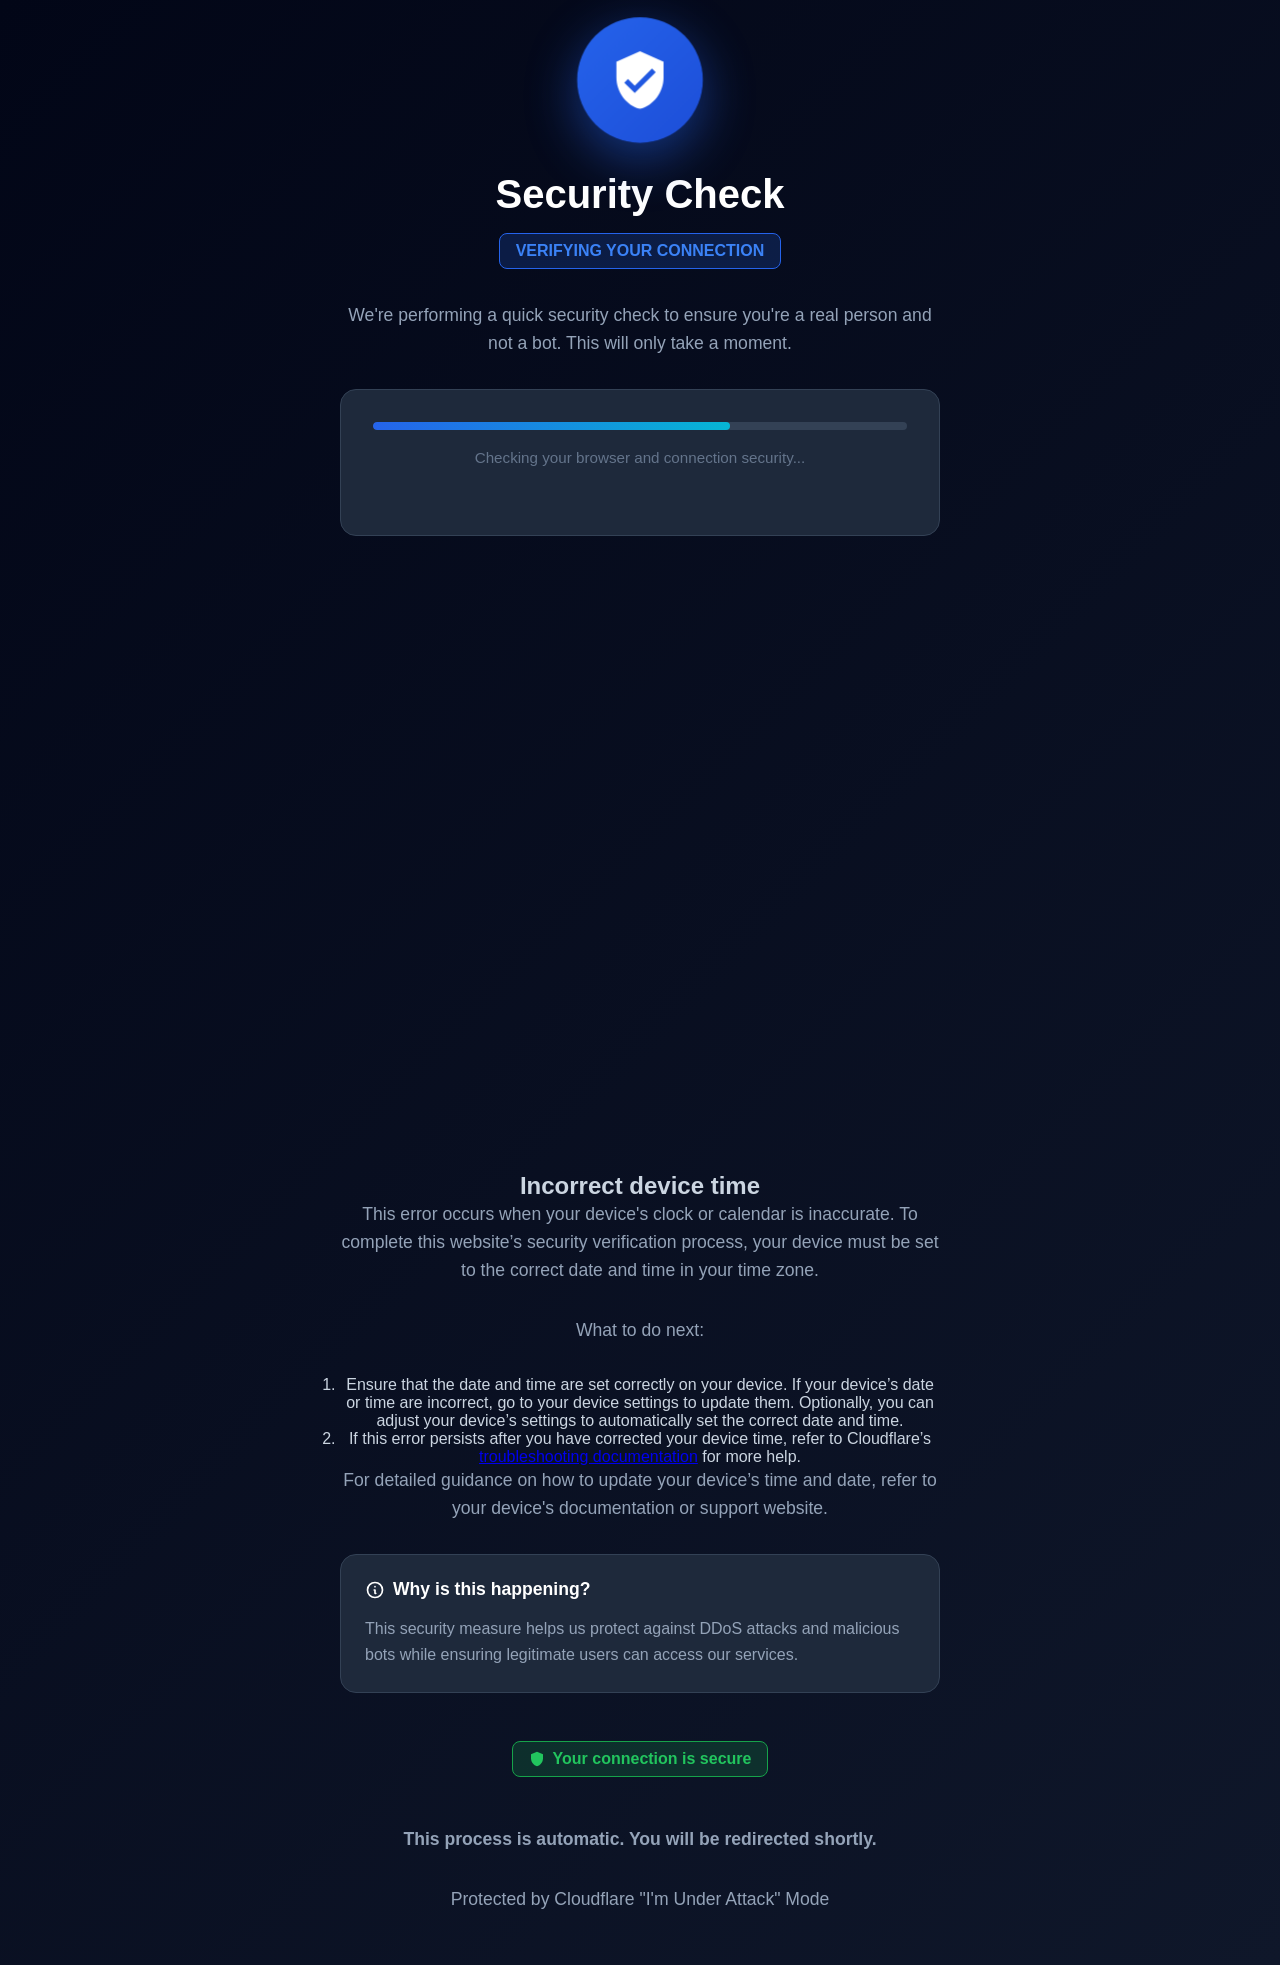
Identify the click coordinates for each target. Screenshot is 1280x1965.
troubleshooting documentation (588, 1456)
